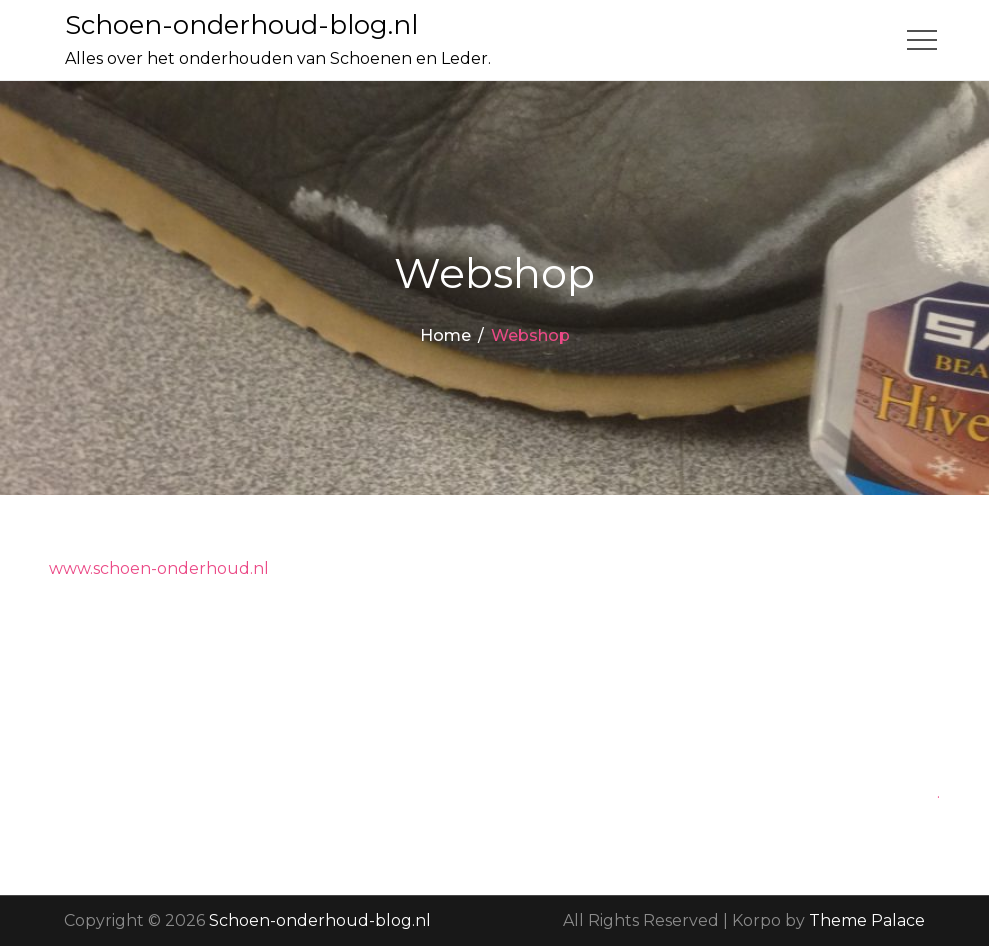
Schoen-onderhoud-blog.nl (241, 25)
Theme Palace (867, 920)
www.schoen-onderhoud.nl (159, 568)
